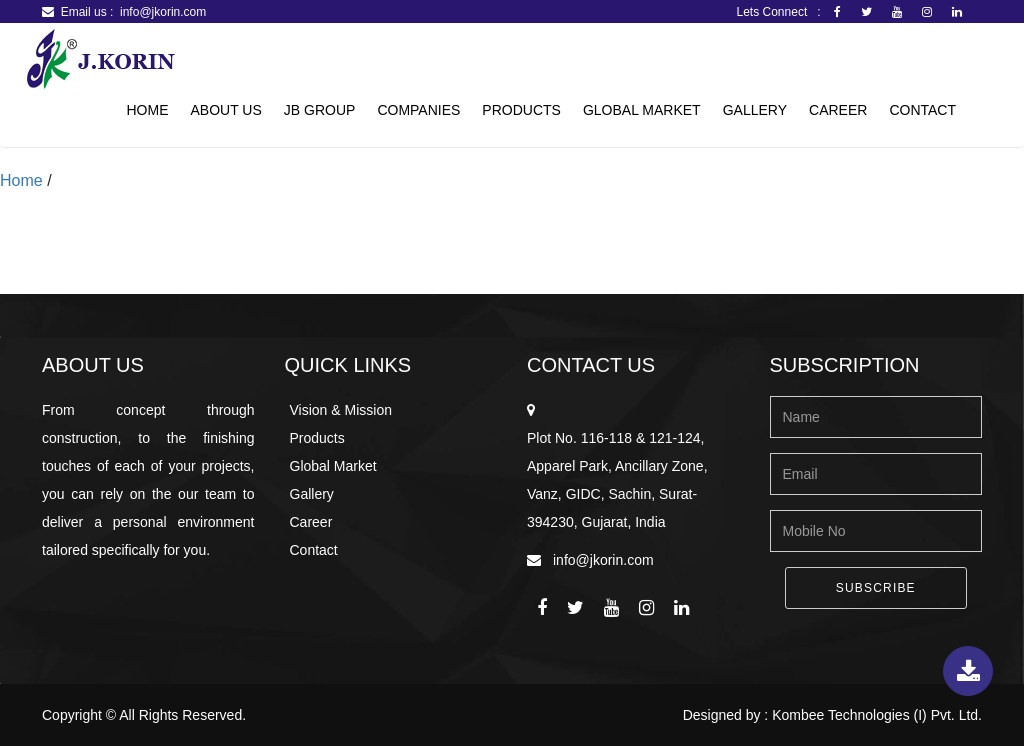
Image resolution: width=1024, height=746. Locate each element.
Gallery (755, 110)
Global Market (642, 110)
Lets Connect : (784, 12)
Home (147, 110)
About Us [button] (225, 110)
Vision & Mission (341, 410)
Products (521, 110)
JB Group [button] (320, 110)
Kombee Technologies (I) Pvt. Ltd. (877, 715)
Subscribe (876, 588)
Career (838, 110)
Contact (922, 110)
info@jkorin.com (163, 12)
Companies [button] (418, 110)
